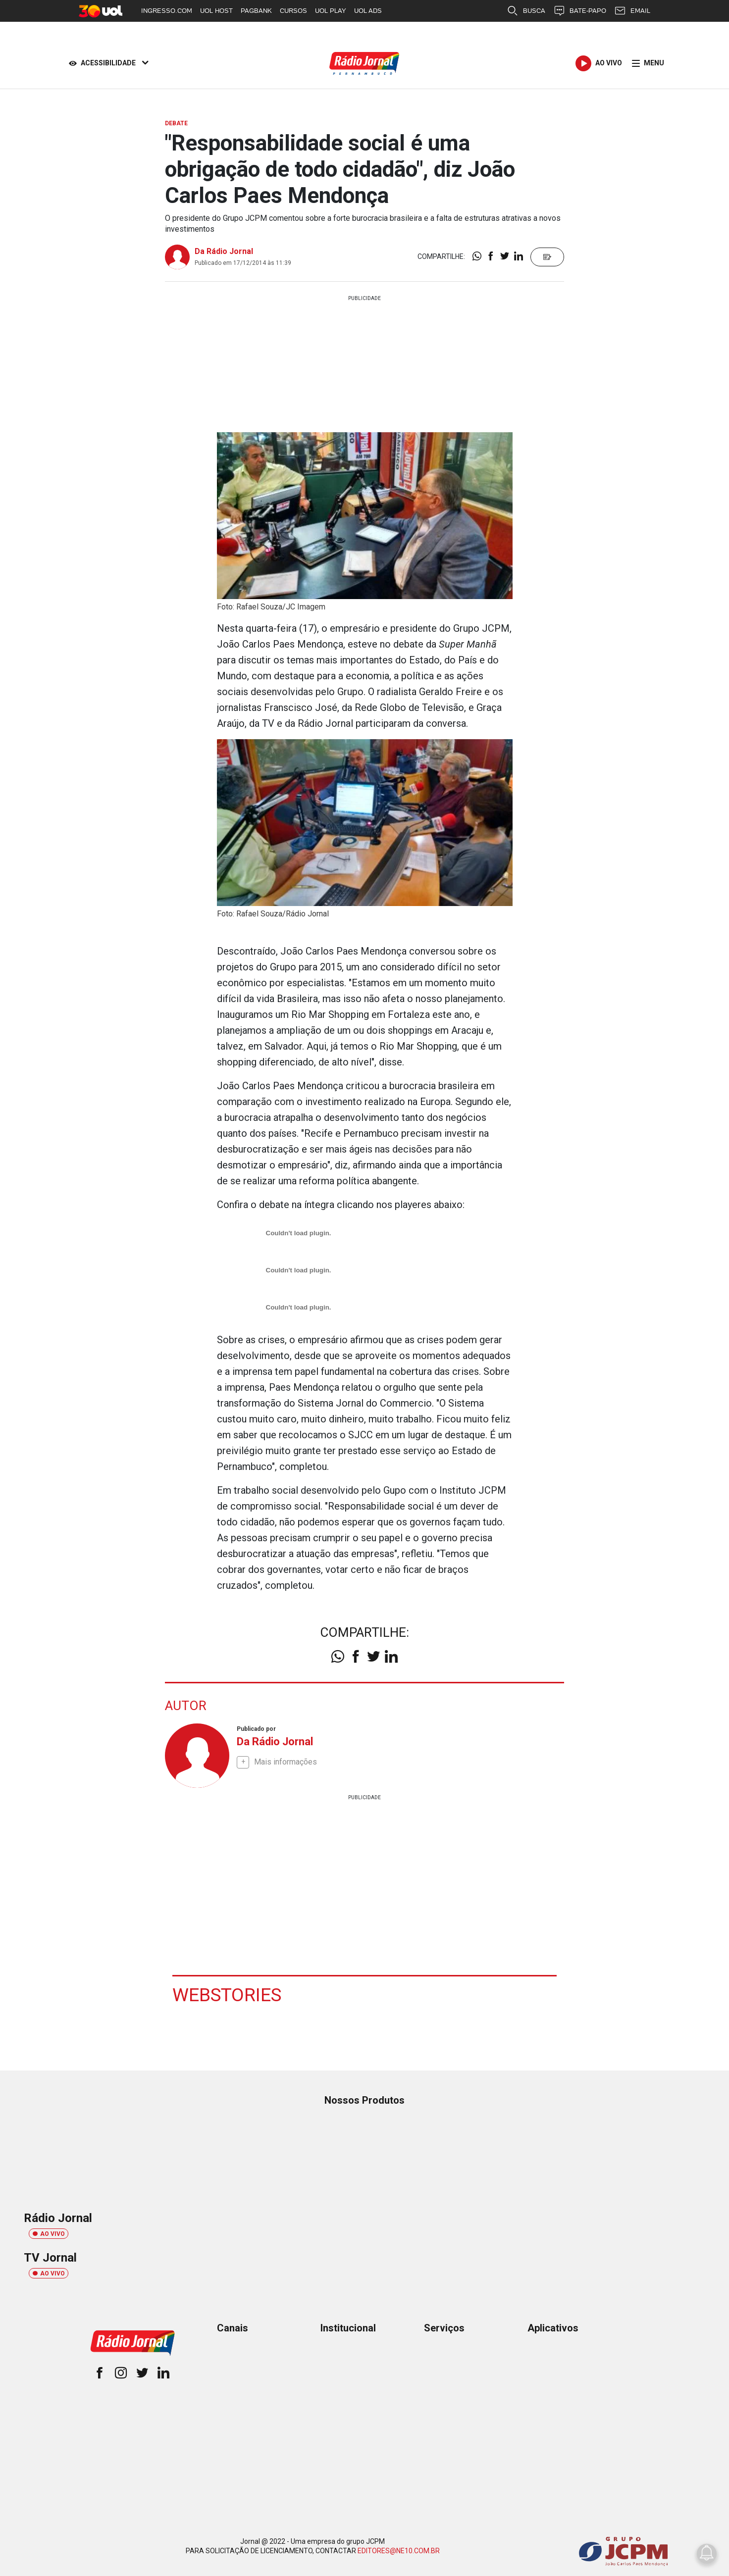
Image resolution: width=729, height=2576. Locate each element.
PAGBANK (256, 10)
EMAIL (632, 11)
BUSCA (526, 11)
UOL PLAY (330, 10)
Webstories (227, 1994)
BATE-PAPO (579, 11)
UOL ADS (368, 10)
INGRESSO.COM (166, 10)
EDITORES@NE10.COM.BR (399, 2550)
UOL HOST (216, 10)
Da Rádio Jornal (224, 251)
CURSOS (293, 10)
